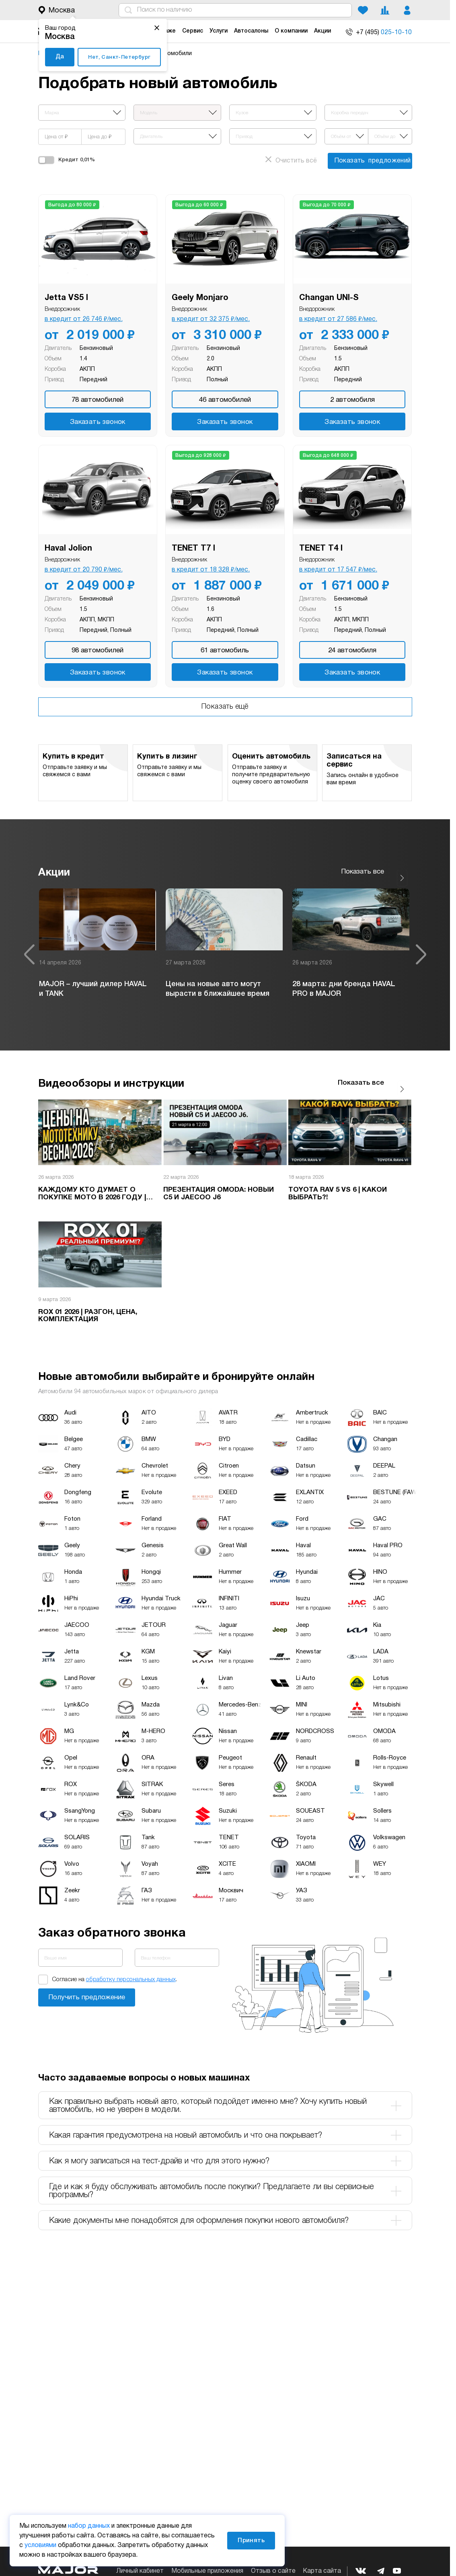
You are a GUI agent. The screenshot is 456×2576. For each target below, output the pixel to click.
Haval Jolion (68, 548)
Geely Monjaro (200, 298)
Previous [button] (29, 949)
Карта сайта (322, 2571)
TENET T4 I (321, 548)
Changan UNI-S (329, 298)
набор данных (89, 2526)
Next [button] (421, 949)
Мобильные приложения (207, 2571)
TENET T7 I (193, 548)
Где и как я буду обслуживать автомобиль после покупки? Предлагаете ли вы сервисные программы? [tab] (225, 2180)
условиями (40, 2545)
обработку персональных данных (131, 1969)
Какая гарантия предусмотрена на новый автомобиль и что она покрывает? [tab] (225, 2125)
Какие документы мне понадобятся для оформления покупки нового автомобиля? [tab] (225, 2210)
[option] (97, 949)
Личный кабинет (140, 2571)
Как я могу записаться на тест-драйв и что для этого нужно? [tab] (225, 2150)
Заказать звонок (97, 422)
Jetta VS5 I (66, 298)
